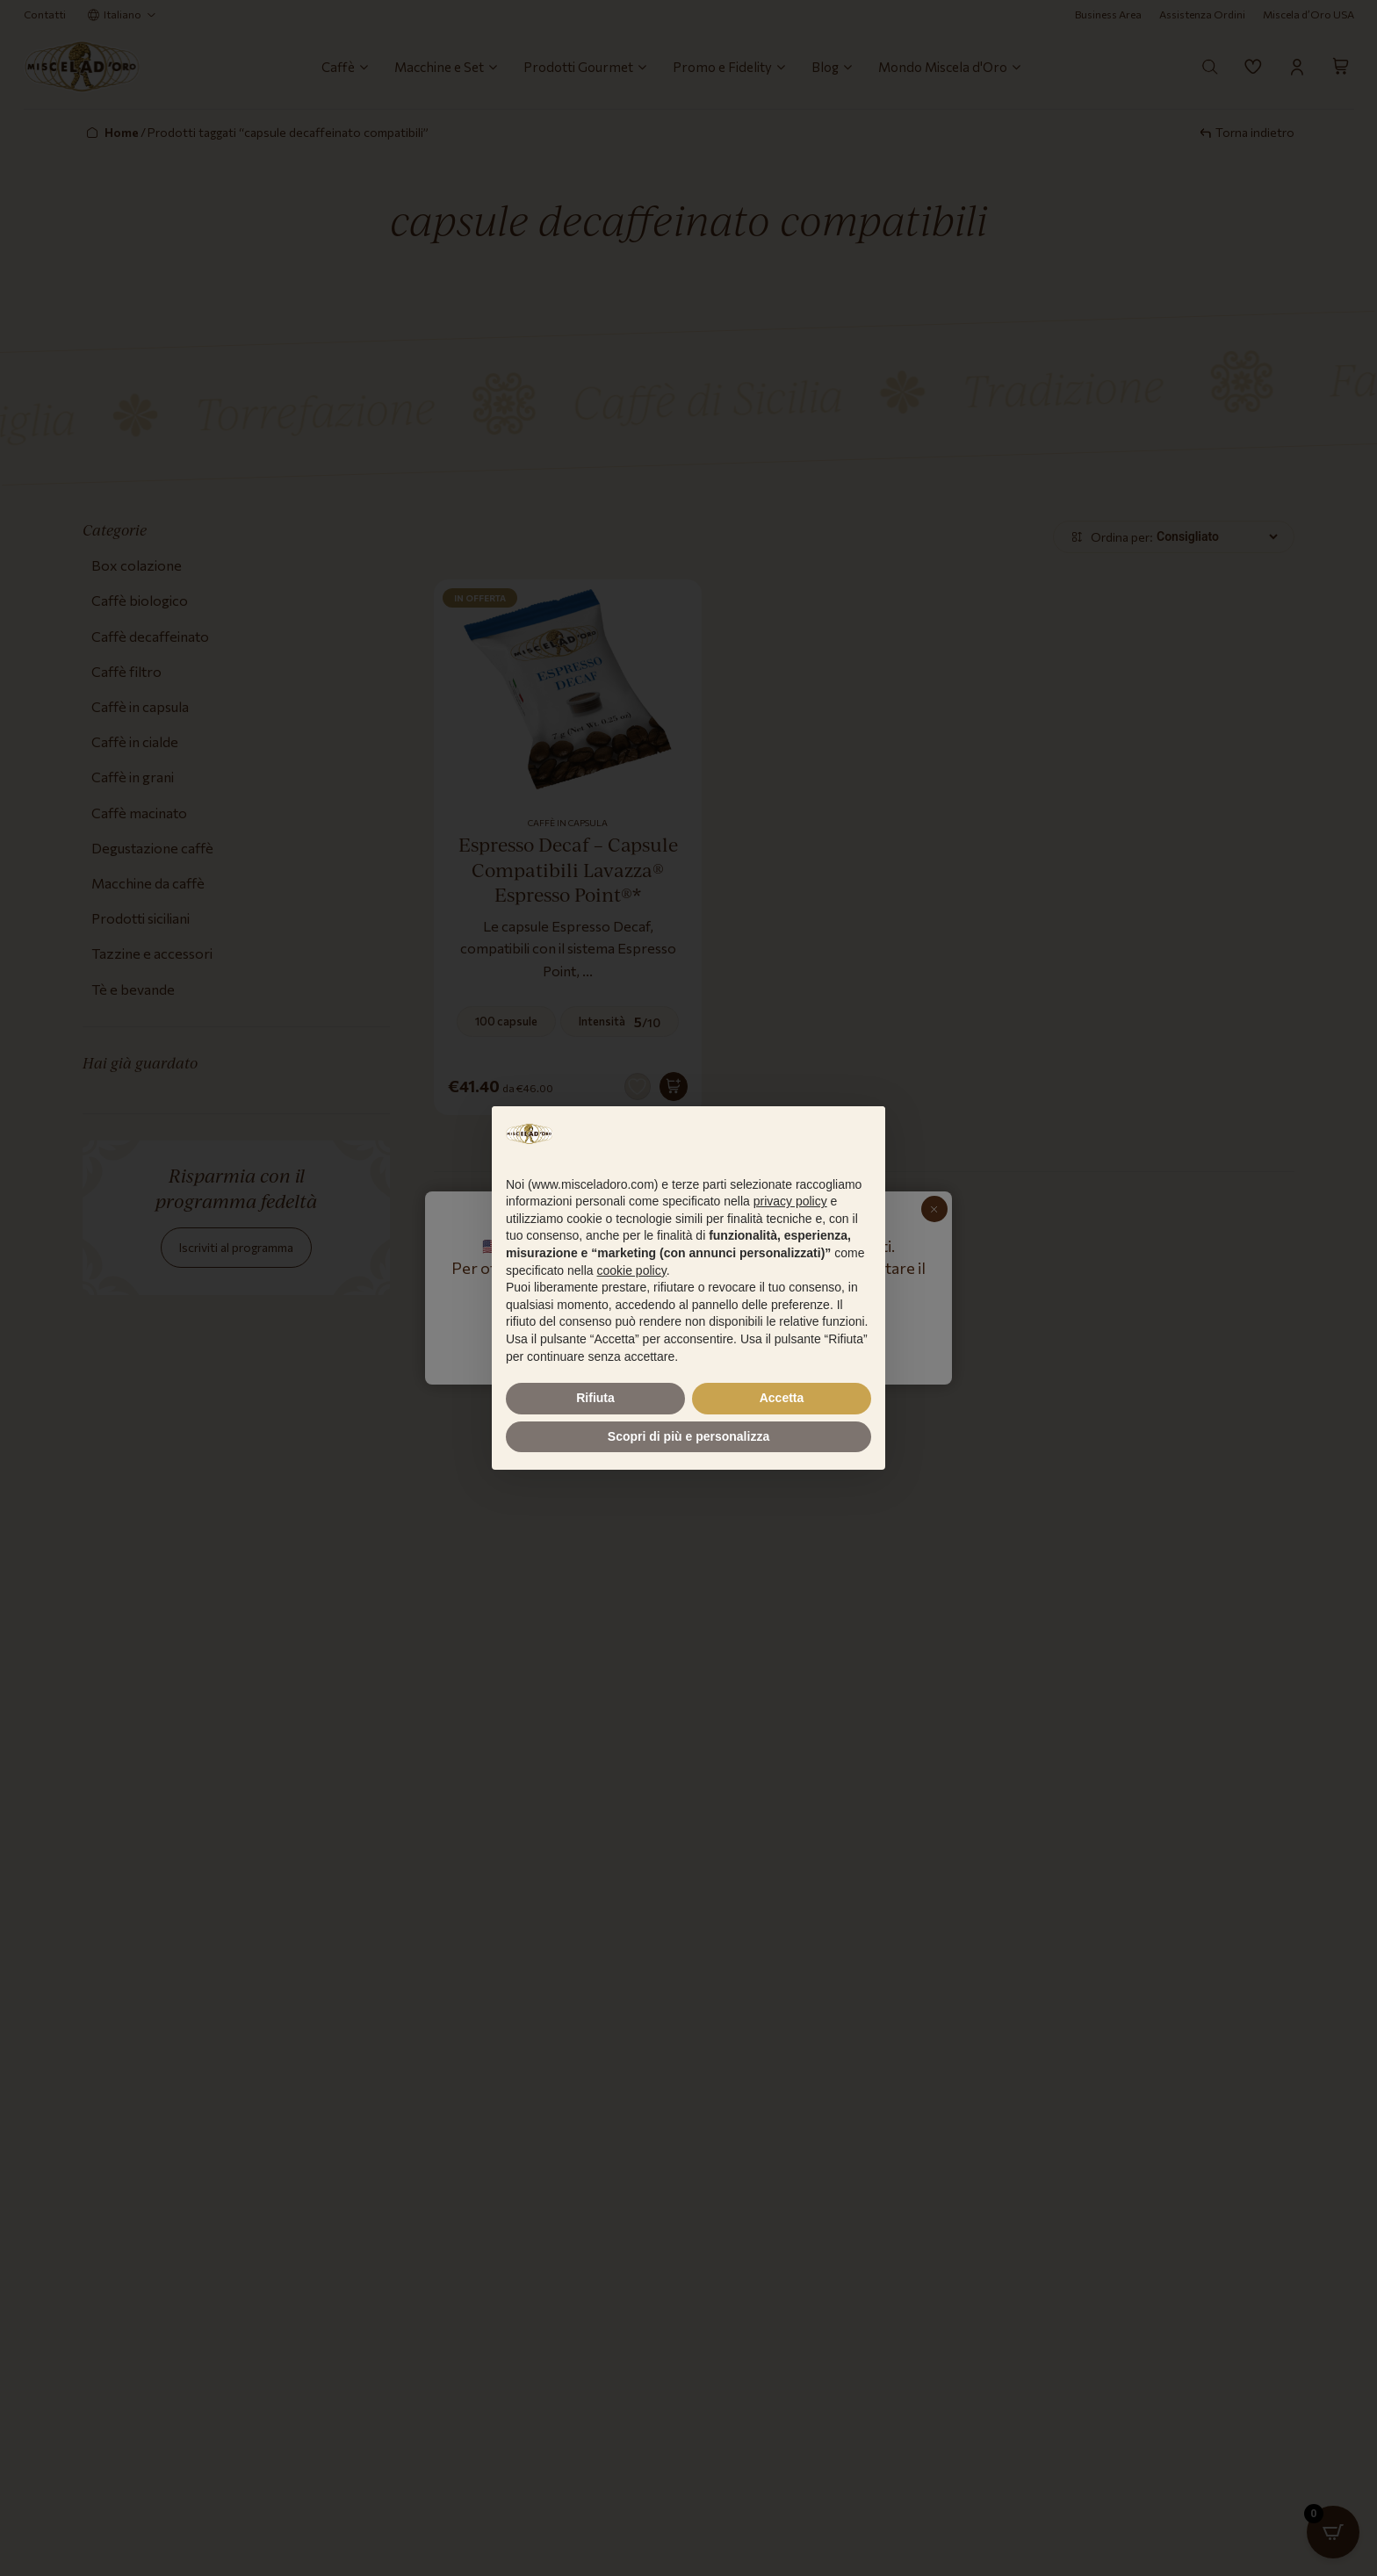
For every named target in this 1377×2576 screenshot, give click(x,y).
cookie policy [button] (632, 1270)
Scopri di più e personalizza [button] (688, 1436)
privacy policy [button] (790, 1201)
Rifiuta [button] (595, 1398)
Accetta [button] (782, 1398)
